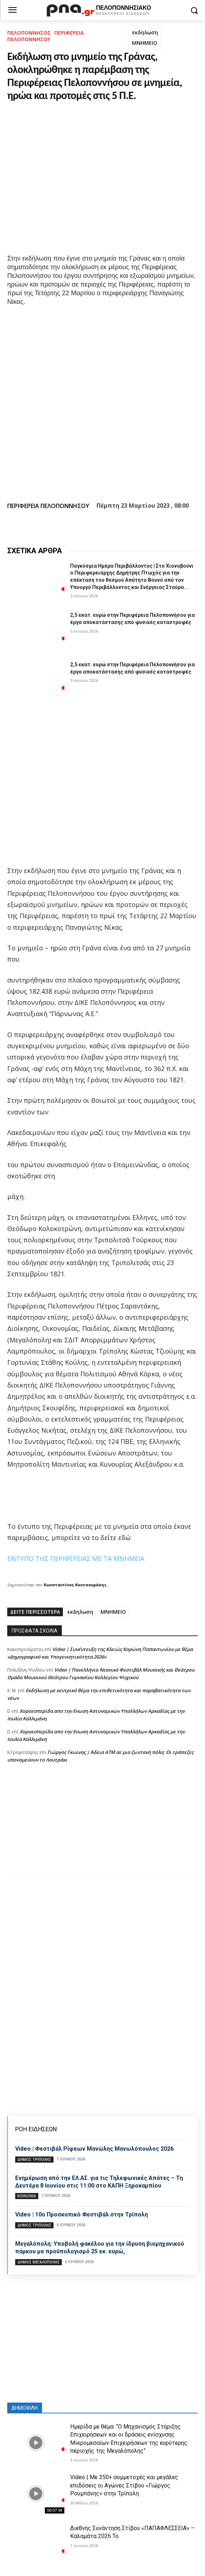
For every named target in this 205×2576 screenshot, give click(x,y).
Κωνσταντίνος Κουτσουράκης (75, 1584)
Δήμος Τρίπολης (34, 2159)
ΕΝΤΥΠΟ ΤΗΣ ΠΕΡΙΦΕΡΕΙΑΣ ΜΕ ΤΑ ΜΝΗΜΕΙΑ (75, 1558)
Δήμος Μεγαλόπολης (38, 2262)
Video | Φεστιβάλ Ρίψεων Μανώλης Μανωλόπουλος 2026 (94, 2148)
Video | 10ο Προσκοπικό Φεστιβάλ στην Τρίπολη (81, 2214)
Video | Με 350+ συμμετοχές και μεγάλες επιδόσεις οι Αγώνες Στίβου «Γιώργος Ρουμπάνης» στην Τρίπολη (124, 2485)
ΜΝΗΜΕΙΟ (144, 42)
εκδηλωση (145, 32)
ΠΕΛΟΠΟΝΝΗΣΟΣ (29, 32)
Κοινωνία (26, 2195)
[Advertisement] (102, 1825)
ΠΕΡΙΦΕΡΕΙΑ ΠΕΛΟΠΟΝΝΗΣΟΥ (45, 36)
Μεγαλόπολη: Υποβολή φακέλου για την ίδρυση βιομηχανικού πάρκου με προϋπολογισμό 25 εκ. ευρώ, (99, 2247)
